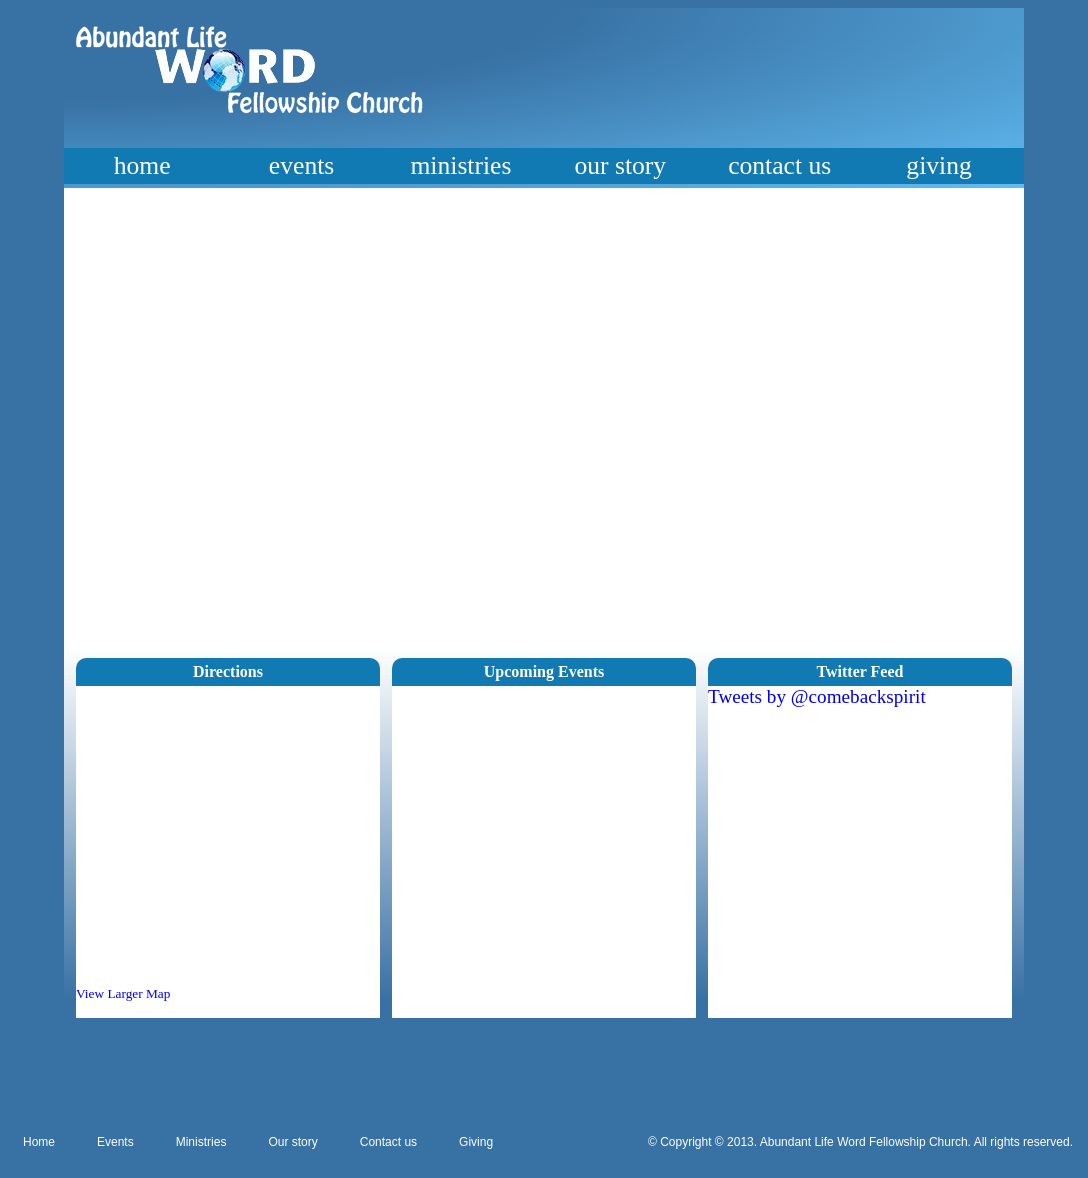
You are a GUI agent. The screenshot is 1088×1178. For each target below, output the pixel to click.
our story (620, 165)
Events (115, 1142)
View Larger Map (123, 993)
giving (938, 165)
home (142, 165)
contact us (779, 165)
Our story (292, 1142)
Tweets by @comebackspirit (817, 696)
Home (39, 1142)
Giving (476, 1142)
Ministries (201, 1142)
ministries (460, 165)
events (301, 165)
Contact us (388, 1142)
